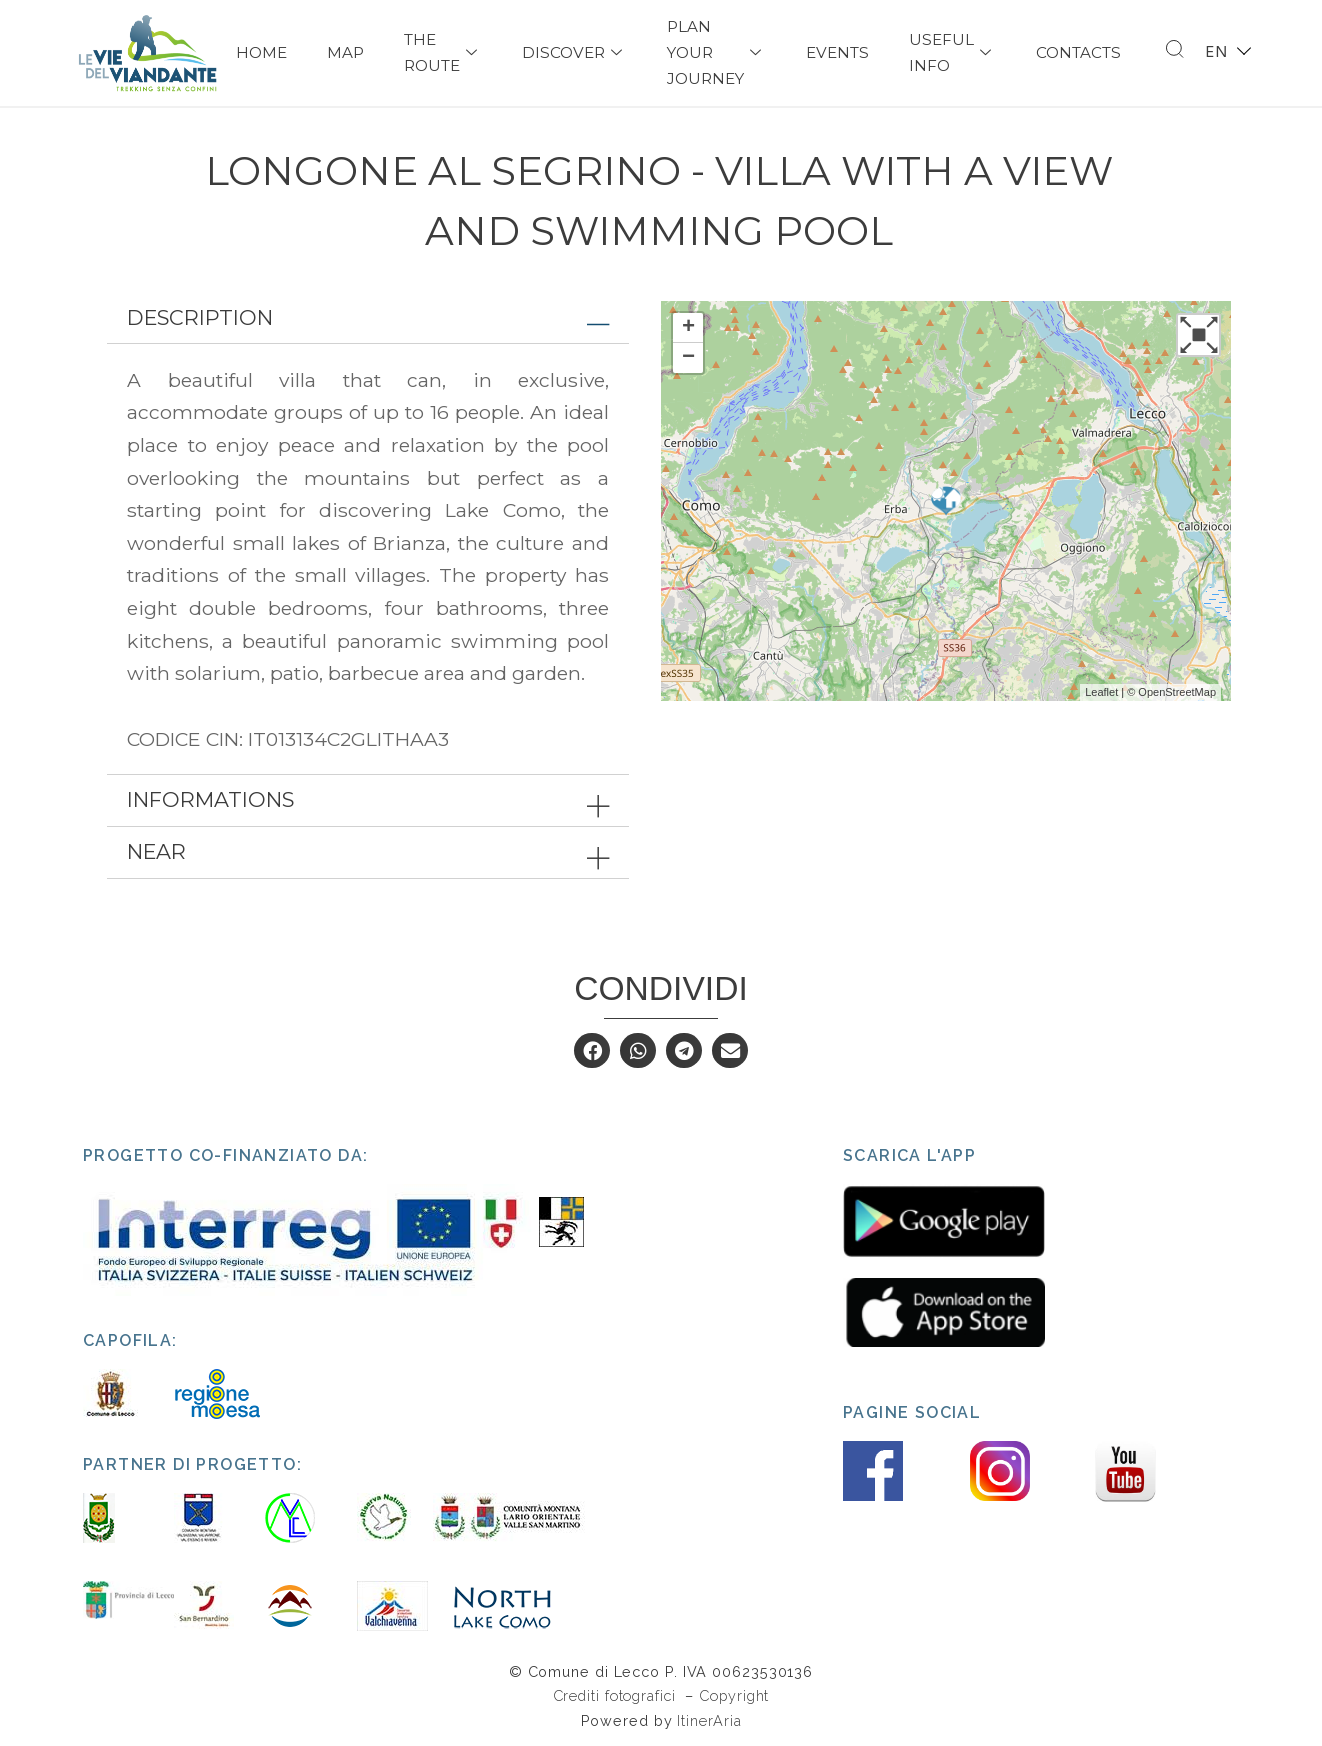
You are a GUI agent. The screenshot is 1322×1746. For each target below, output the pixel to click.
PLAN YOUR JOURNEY (716, 52)
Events (837, 52)
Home (261, 52)
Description (200, 317)
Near (156, 851)
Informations (210, 799)
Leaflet (1101, 692)
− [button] (688, 358)
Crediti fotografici (617, 1695)
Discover (574, 52)
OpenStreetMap (1177, 692)
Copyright (734, 1695)
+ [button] (688, 328)
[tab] (368, 318)
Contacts (1078, 52)
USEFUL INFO (952, 52)
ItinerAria (709, 1720)
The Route (443, 52)
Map (345, 52)
